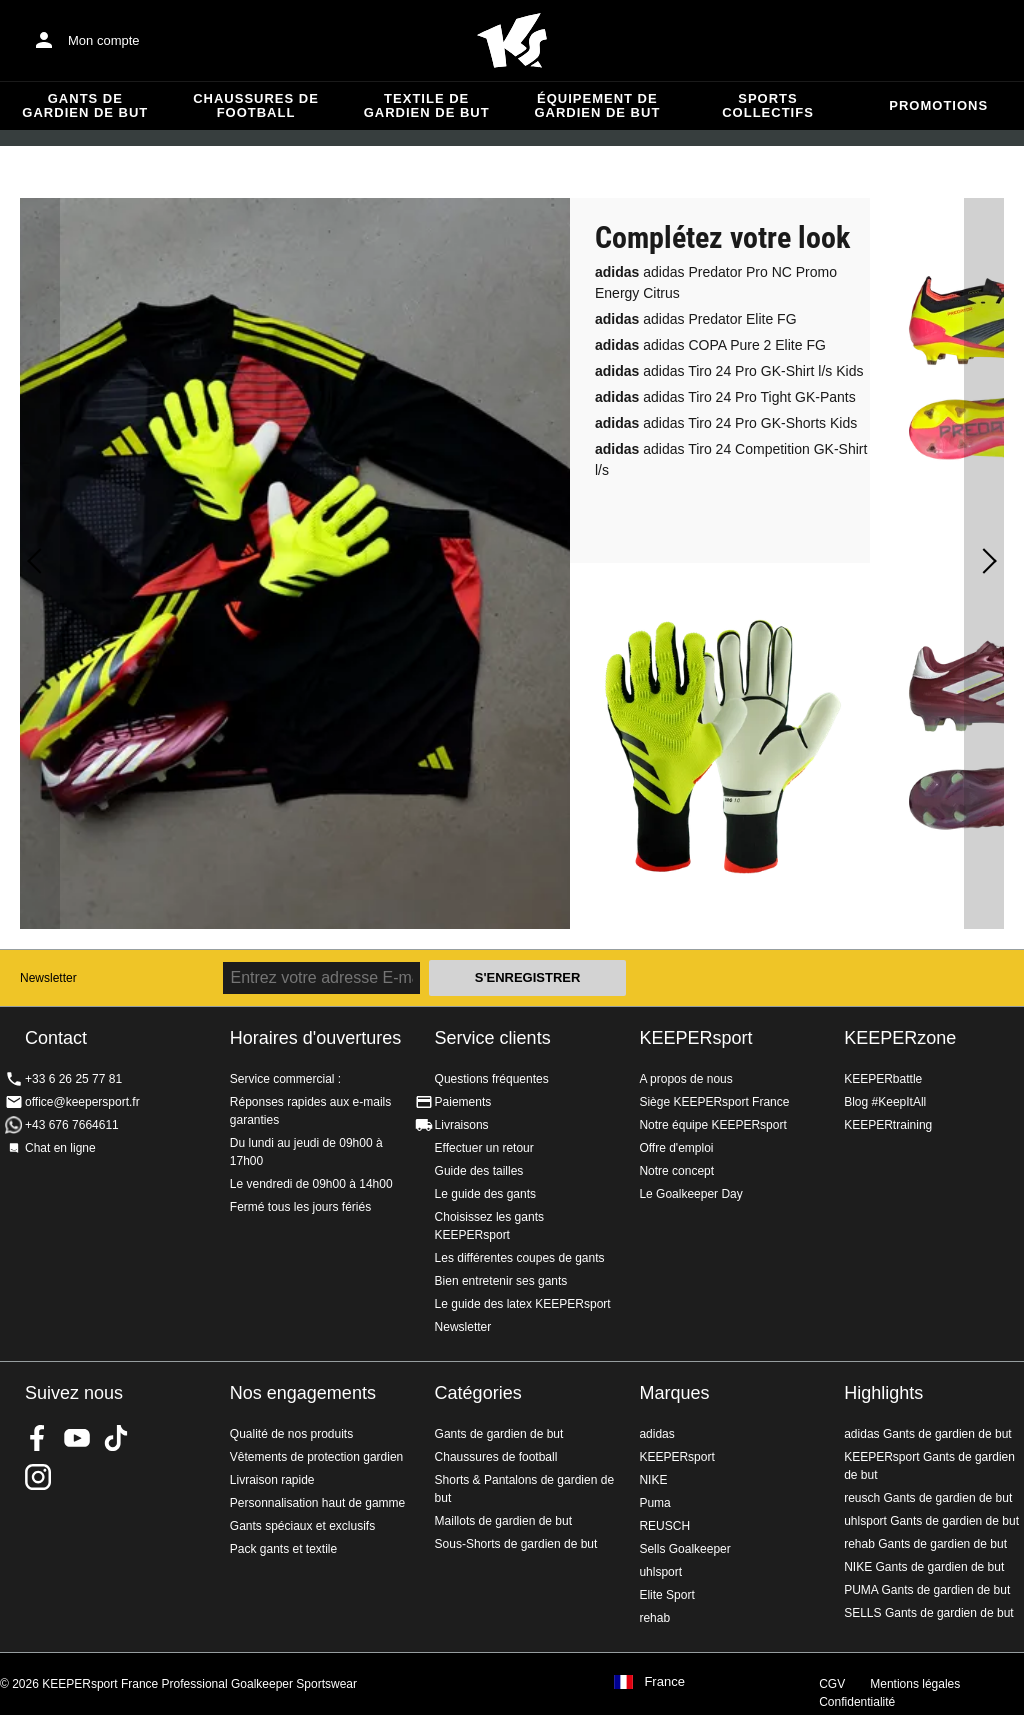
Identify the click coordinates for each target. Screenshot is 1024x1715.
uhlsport (660, 1572)
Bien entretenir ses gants (501, 1281)
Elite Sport (666, 1595)
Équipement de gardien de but (597, 105)
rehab (654, 1618)
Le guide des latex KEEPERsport (523, 1304)
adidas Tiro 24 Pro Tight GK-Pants (725, 397)
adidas (656, 1434)
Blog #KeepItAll (885, 1102)
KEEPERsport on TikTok (116, 1438)
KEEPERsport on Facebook (38, 1438)
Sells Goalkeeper (684, 1549)
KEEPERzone (900, 1038)
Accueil (512, 41)
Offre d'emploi (676, 1148)
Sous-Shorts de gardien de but (516, 1544)
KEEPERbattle (883, 1079)
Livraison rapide (272, 1480)
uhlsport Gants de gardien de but (931, 1521)
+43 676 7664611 (72, 1125)
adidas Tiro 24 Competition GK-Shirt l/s (731, 459)
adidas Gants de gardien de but (927, 1434)
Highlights (883, 1393)
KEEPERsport (695, 1038)
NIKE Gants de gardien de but (924, 1567)
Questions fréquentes (492, 1079)
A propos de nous (685, 1079)
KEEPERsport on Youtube (77, 1438)
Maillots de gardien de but (503, 1521)
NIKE (653, 1480)
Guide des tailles (479, 1171)
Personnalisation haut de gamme (317, 1503)
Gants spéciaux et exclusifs (302, 1526)
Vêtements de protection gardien (316, 1457)
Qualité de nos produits (291, 1434)
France (664, 1682)
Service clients (493, 1038)
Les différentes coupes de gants (520, 1258)
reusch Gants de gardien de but (928, 1498)
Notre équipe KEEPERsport (712, 1125)
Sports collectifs (768, 105)
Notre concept (676, 1171)
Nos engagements (303, 1393)
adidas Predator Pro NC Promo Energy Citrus (716, 282)
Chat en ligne (60, 1148)
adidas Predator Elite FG (696, 319)
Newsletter (48, 978)
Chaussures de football (256, 105)
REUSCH (664, 1526)
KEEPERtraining (888, 1125)
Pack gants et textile (283, 1549)
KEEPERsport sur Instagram (38, 1477)
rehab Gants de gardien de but (925, 1544)
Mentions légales (915, 1684)
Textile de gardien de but (427, 105)
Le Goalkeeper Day (690, 1194)
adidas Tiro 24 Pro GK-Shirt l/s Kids (729, 371)
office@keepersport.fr (82, 1102)
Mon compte (104, 40)
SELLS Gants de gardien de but (928, 1613)
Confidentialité (857, 1702)
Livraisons (462, 1125)
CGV (832, 1684)
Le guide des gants (485, 1194)
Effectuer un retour (484, 1148)
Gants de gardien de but (85, 105)
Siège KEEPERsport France (714, 1102)
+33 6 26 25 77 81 (73, 1079)
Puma (654, 1503)
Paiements (463, 1102)
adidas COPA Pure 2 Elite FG (710, 345)
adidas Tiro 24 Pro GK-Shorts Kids (726, 423)
